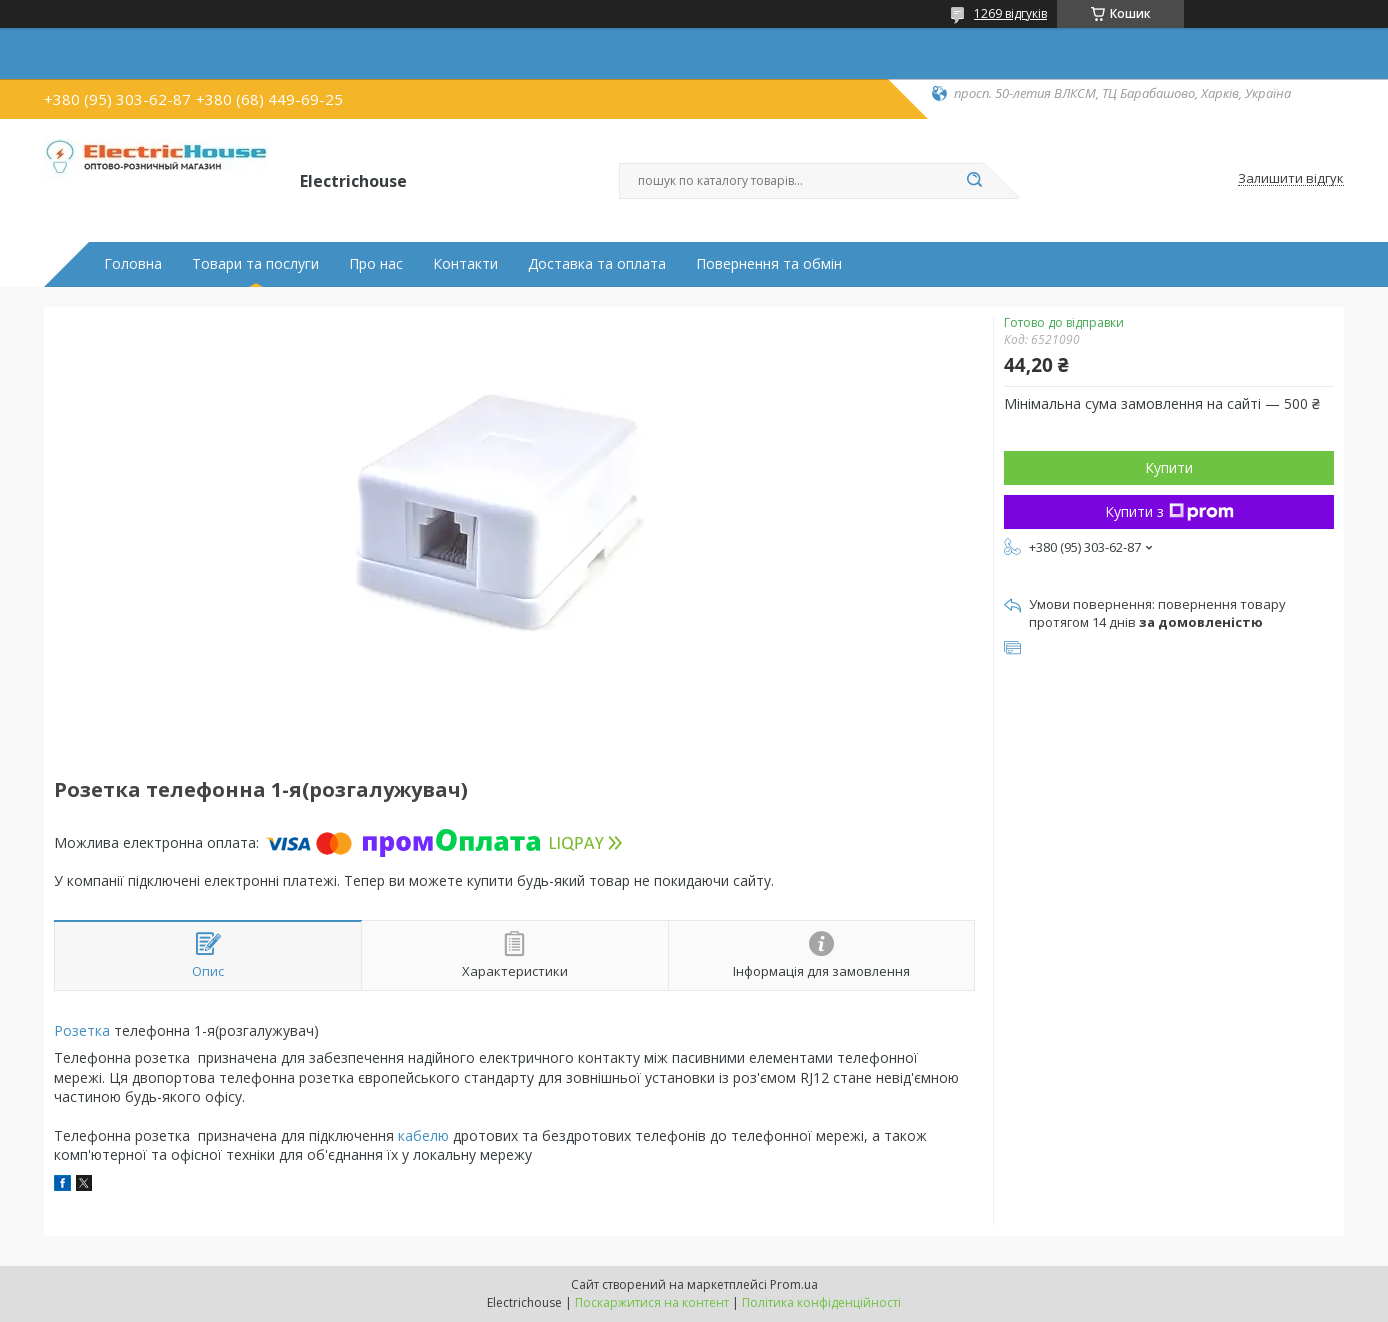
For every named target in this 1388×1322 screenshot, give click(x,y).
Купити (1169, 467)
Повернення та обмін (769, 264)
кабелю (423, 1135)
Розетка (82, 1030)
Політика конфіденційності (821, 1302)
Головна (133, 264)
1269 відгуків (1010, 13)
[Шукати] (974, 181)
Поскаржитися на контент (652, 1302)
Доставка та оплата (597, 264)
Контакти (465, 264)
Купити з (1169, 511)
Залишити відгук (1291, 179)
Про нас (376, 264)
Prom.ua (794, 1284)
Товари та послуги (255, 264)
